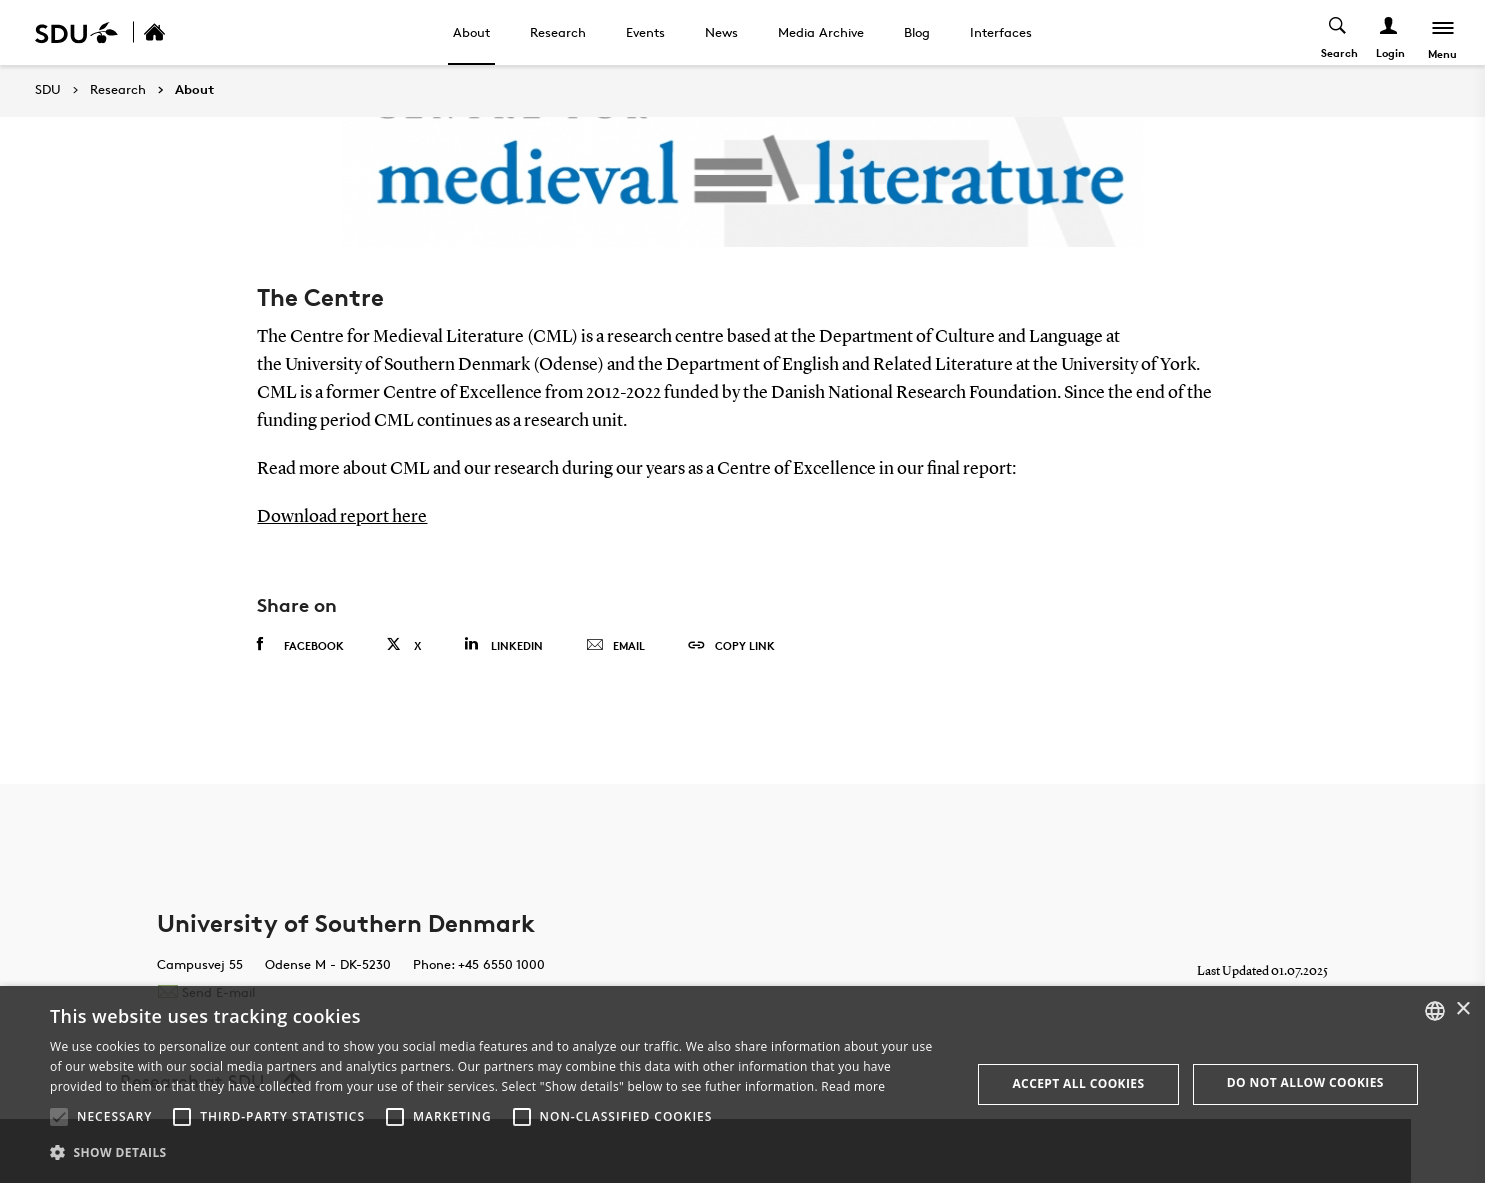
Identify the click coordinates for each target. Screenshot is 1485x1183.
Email (615, 645)
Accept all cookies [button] (1078, 1083)
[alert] (742, 1084)
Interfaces (1001, 32)
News (721, 32)
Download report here (342, 517)
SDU (48, 89)
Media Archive (821, 32)
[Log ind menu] (1388, 32)
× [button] (1462, 1009)
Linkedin (503, 643)
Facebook (300, 644)
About (471, 32)
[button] (59, 1117)
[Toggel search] (1337, 32)
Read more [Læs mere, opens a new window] (853, 1086)
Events (645, 32)
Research (558, 32)
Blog (917, 32)
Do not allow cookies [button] (1305, 1082)
